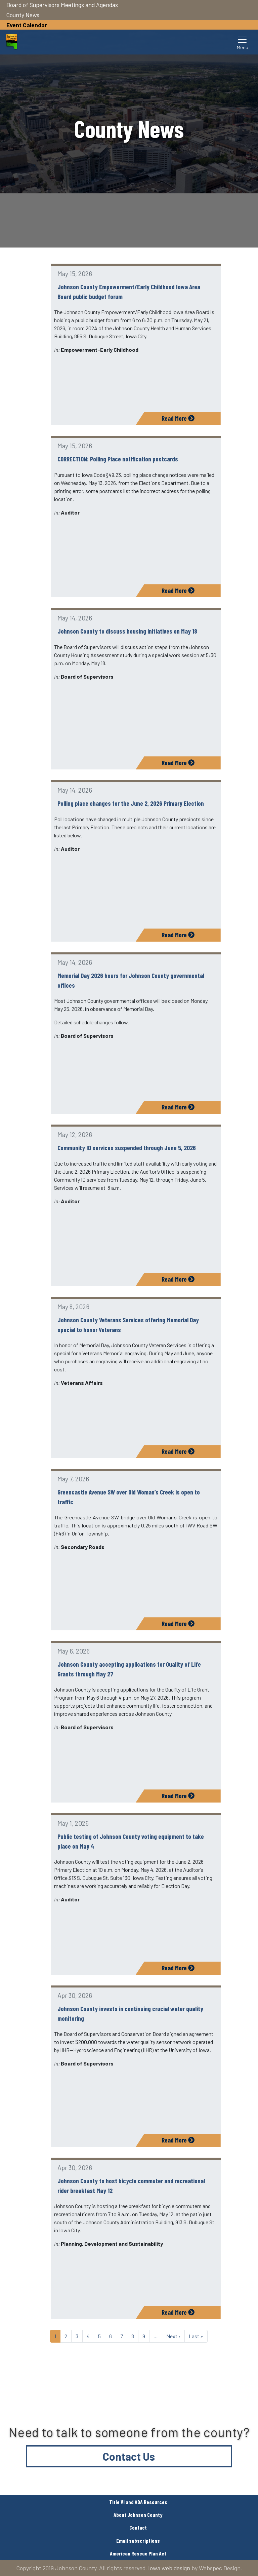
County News (22, 14)
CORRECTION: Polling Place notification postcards (117, 459)
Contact (138, 2527)
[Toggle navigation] (242, 42)
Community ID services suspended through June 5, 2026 (126, 1147)
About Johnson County (138, 2514)
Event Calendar (26, 25)
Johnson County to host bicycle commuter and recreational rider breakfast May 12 (131, 2185)
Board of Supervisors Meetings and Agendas (62, 4)
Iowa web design (169, 2568)
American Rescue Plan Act (138, 2553)
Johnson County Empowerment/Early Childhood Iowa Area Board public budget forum (128, 291)
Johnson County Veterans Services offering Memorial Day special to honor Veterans (128, 1324)
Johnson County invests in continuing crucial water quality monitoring (130, 2013)
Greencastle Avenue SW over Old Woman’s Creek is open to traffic (128, 1497)
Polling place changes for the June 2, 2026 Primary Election (130, 803)
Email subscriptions (138, 2540)
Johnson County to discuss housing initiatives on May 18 (127, 631)
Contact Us (129, 2456)
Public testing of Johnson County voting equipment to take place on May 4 (130, 1841)
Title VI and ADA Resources (138, 2502)
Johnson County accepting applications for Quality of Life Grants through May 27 (129, 1669)
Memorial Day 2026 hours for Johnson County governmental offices (130, 980)
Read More (178, 418)
